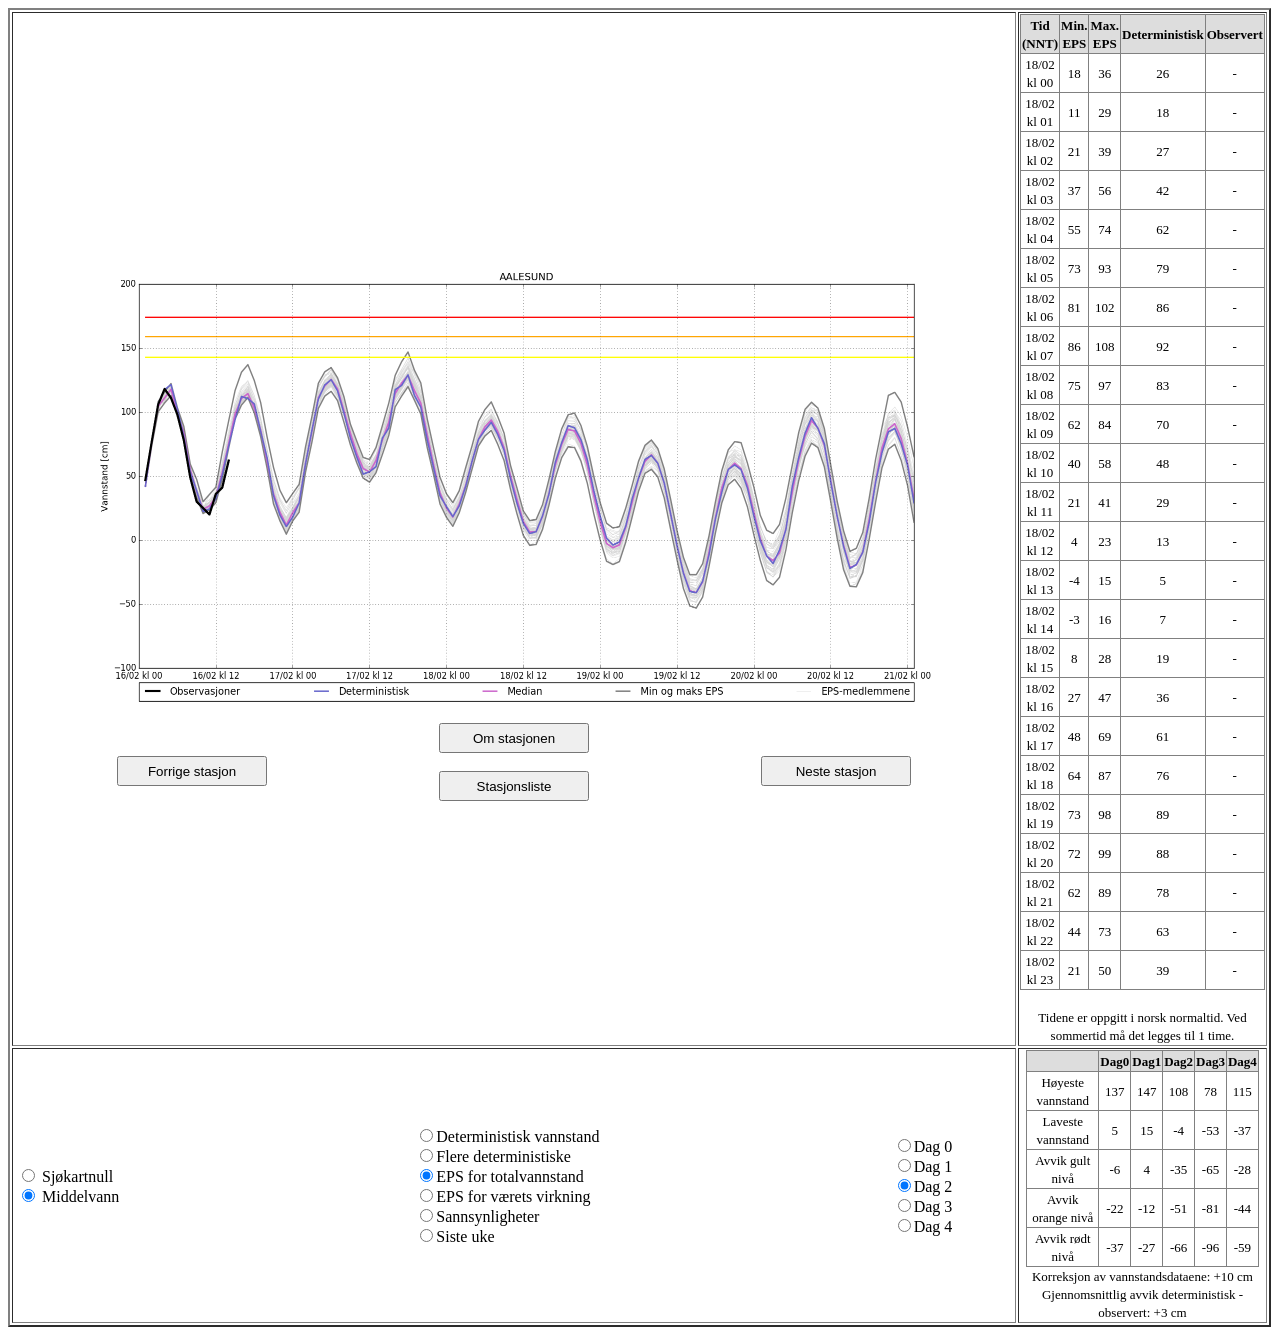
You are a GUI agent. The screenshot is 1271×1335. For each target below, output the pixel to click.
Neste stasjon (836, 771)
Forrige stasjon (192, 771)
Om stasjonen (514, 738)
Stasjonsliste (514, 786)
